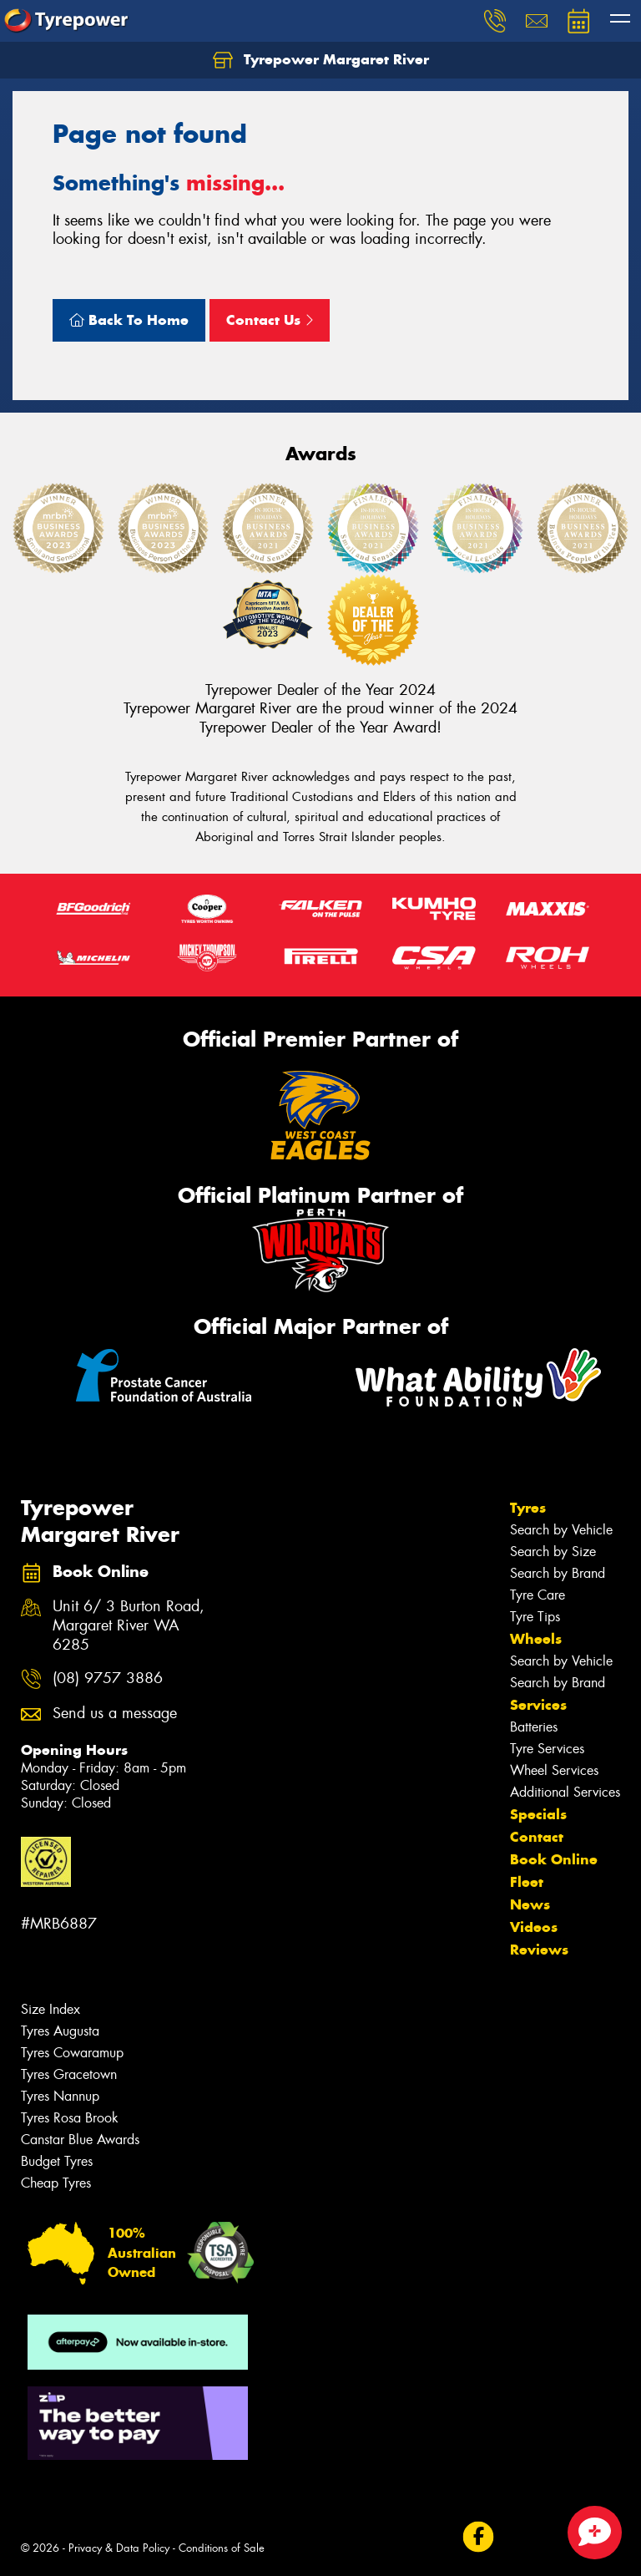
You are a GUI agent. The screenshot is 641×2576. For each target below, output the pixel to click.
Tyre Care (537, 1595)
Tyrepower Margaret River (321, 60)
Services (538, 1705)
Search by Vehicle (561, 1530)
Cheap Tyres (56, 2183)
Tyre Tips (535, 1616)
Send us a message (115, 1713)
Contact (536, 1837)
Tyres (528, 1507)
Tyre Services (547, 1748)
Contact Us (269, 320)
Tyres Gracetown (69, 2074)
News (530, 1904)
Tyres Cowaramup (72, 2052)
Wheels (536, 1639)
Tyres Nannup (60, 2096)
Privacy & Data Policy (118, 2548)
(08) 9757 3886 (108, 1678)
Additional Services (565, 1792)
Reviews (539, 1949)
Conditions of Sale (222, 2548)
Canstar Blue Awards (80, 2139)
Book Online (554, 1859)
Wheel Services (554, 1770)
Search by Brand (557, 1573)
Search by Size (553, 1551)
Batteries (534, 1727)
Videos (534, 1927)
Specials (538, 1814)
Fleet (526, 1882)
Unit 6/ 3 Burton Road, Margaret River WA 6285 (128, 1626)
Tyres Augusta (60, 2031)
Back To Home (129, 320)
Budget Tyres (57, 2161)
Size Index (50, 2009)
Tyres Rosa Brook (70, 2118)
